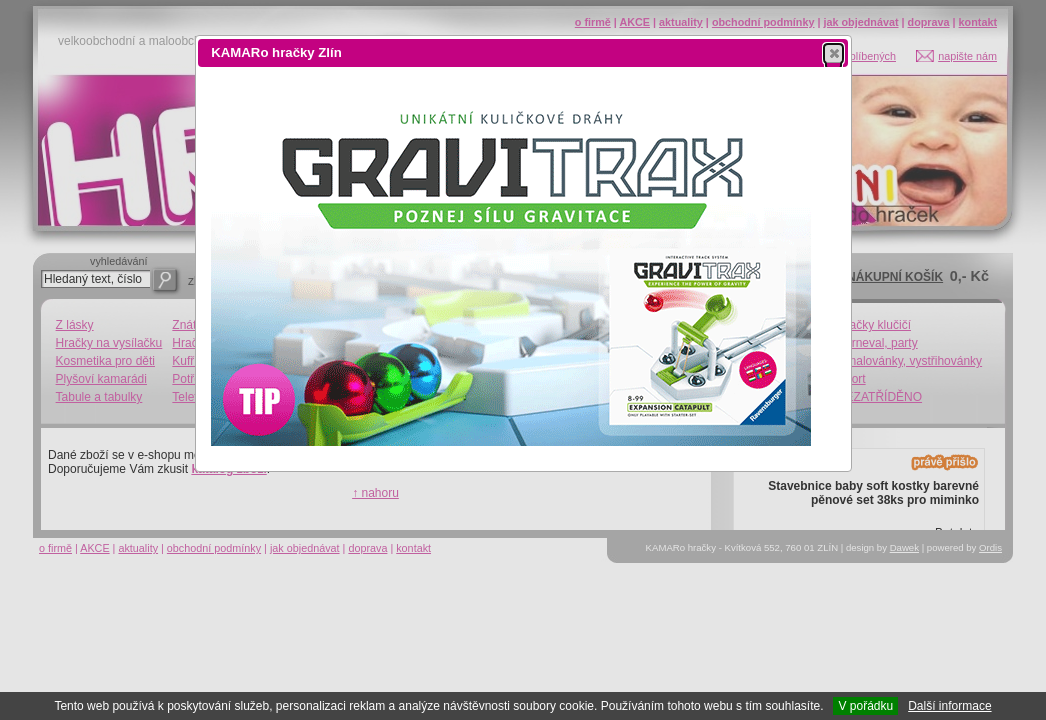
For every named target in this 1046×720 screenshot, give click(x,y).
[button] (833, 53)
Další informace (949, 706)
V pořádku (865, 706)
